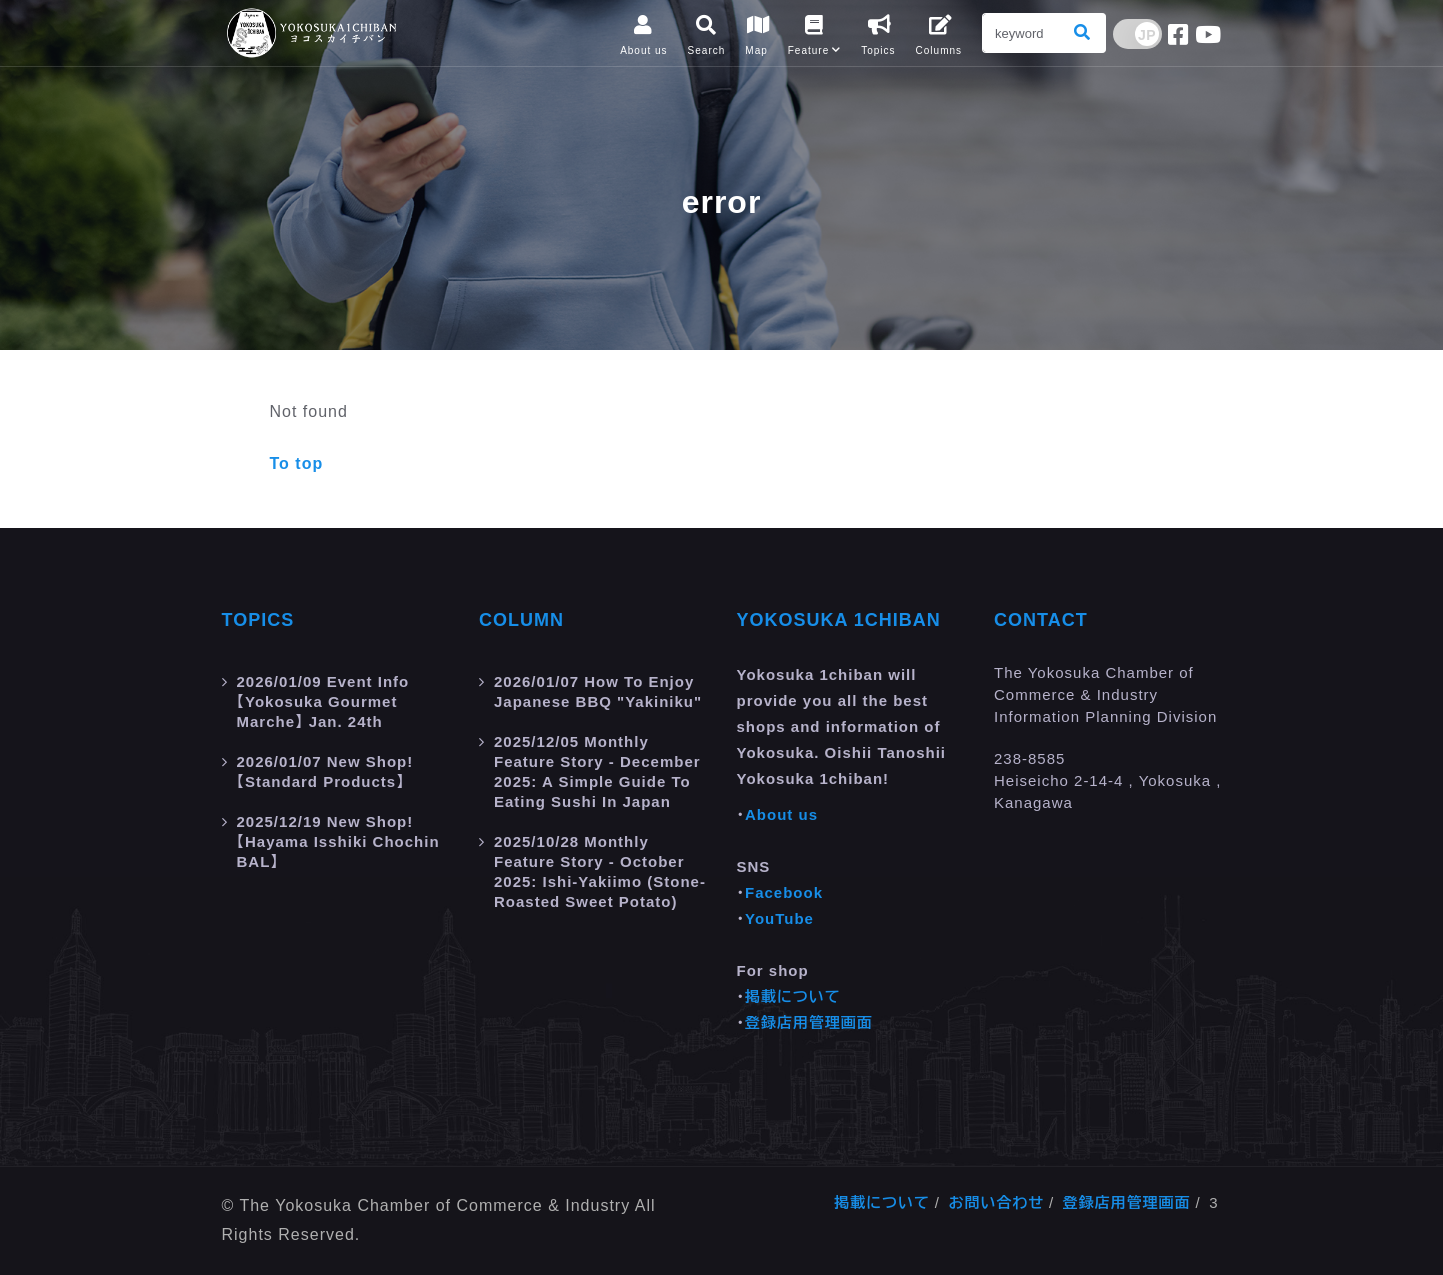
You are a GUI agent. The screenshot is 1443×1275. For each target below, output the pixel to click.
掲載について (793, 996)
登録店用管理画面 (809, 1022)
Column (521, 620)
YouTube (779, 918)
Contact (1041, 620)
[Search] (1022, 33)
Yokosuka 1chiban (839, 620)
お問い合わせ (996, 1202)
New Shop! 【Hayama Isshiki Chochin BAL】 (338, 841)
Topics (258, 620)
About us (781, 814)
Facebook (784, 892)
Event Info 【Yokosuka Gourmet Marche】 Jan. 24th (323, 701)
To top (297, 463)
